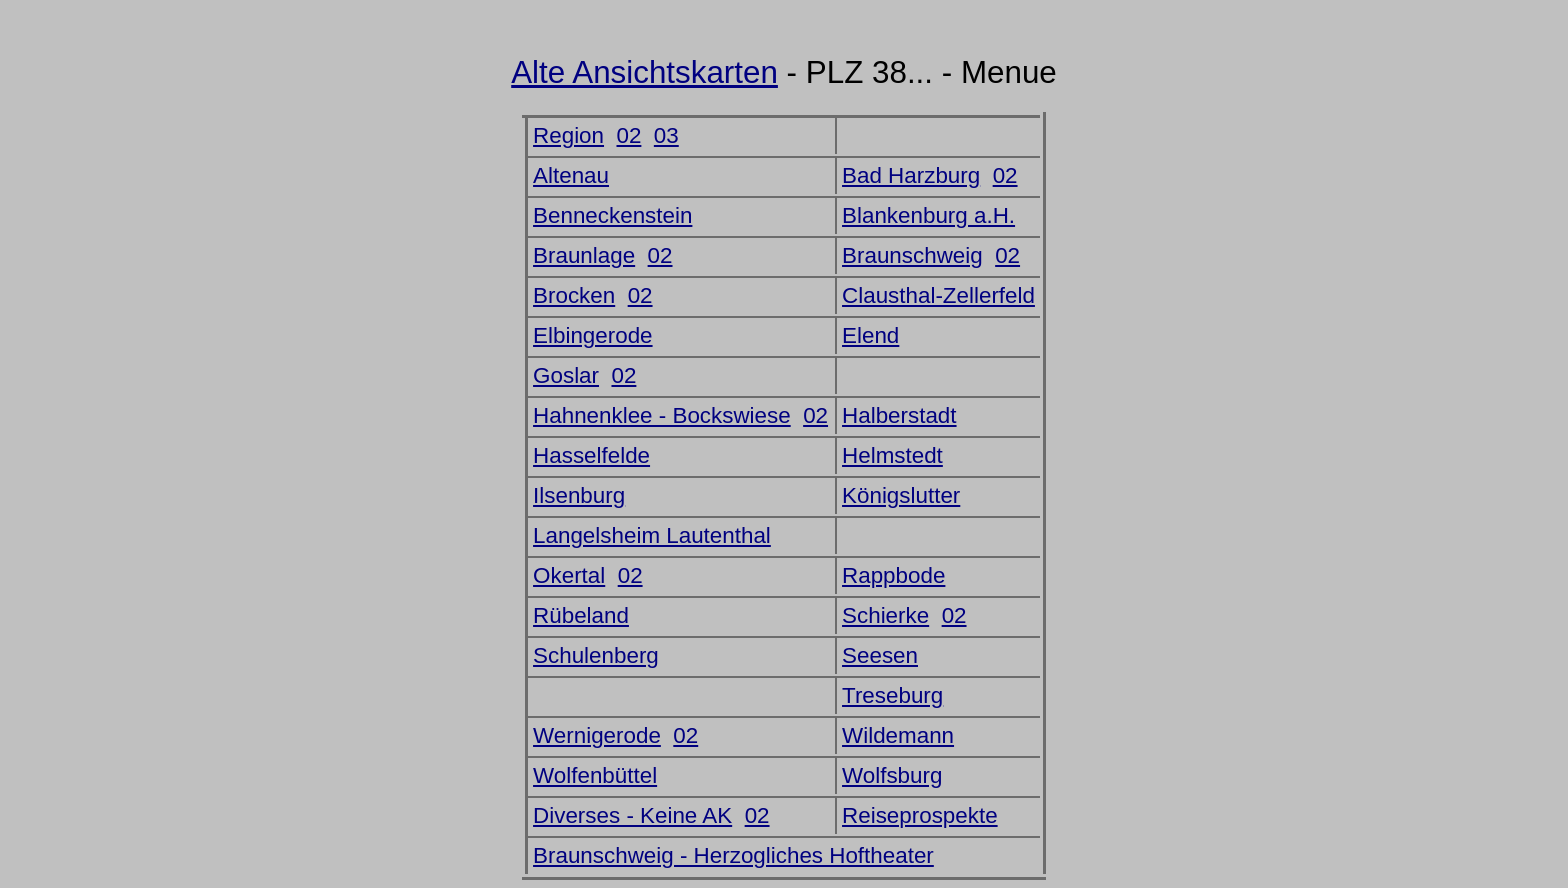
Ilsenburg (579, 495)
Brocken (574, 295)
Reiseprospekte (920, 815)
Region (568, 135)
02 (628, 135)
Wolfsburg (892, 775)
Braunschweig (912, 255)
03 (666, 135)
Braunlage (584, 255)
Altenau (571, 175)
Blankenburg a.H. (928, 215)
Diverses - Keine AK (632, 815)
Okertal (569, 575)
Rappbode (893, 575)
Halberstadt (899, 415)
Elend (870, 335)
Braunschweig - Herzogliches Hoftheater (733, 855)
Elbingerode (593, 335)
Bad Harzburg (911, 175)
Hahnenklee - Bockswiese (662, 415)
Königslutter (901, 495)
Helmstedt (892, 455)
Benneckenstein (612, 215)
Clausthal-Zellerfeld (938, 295)
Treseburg (892, 695)
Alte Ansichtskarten (644, 72)
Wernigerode (597, 735)
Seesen (880, 655)
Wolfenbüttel (595, 775)
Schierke (885, 615)
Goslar (566, 375)
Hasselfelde (591, 455)
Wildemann (898, 735)
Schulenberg (596, 655)
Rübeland (581, 615)
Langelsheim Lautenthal (652, 535)
